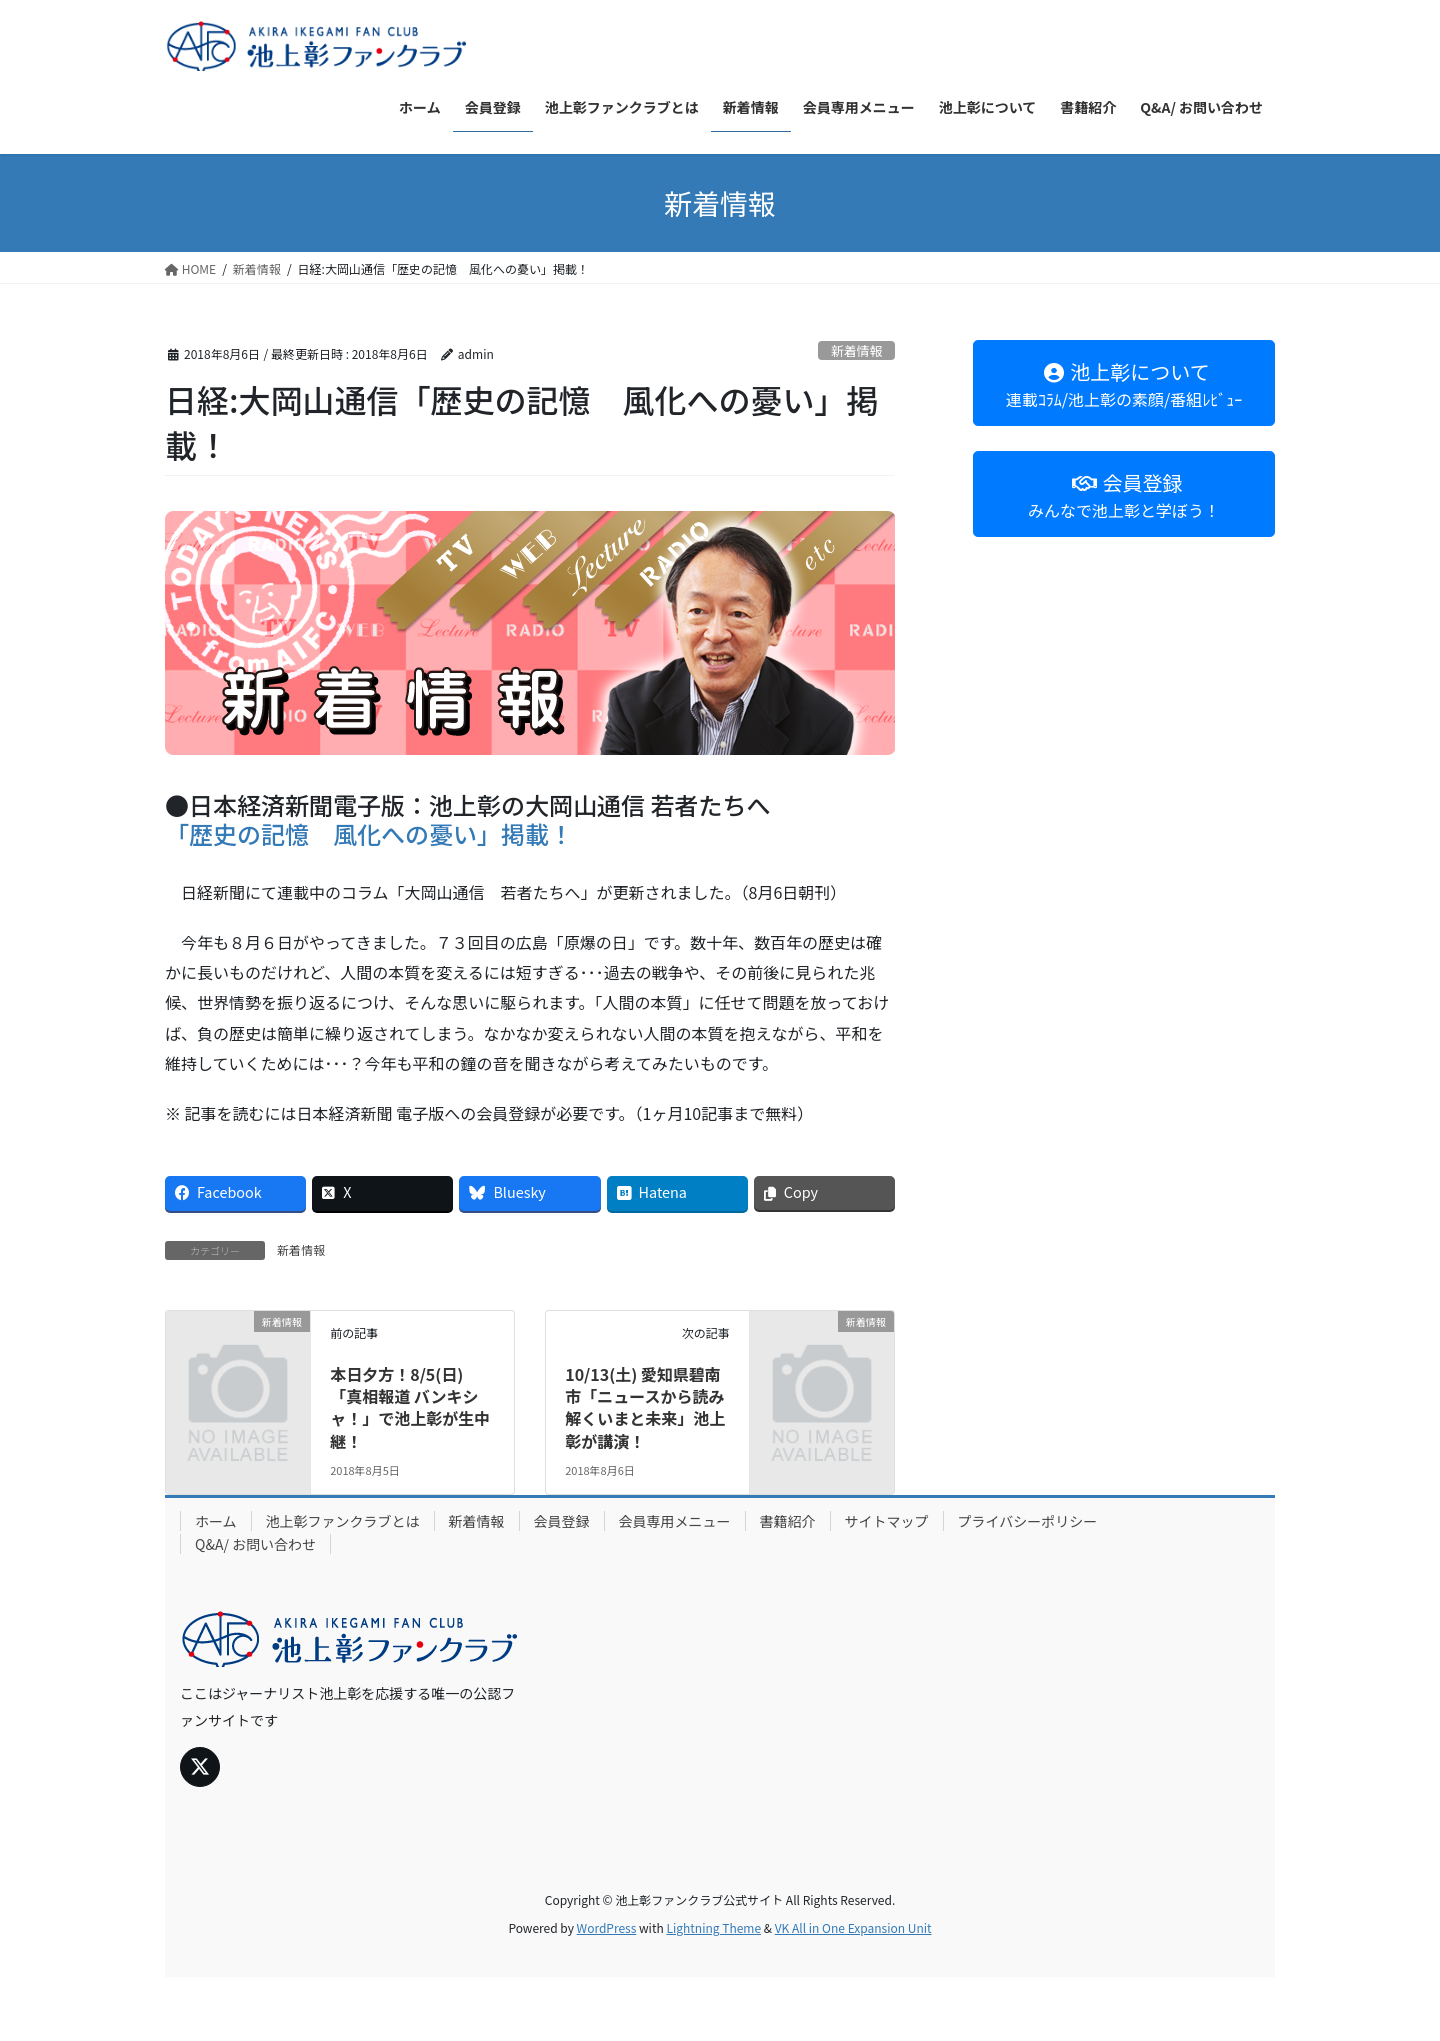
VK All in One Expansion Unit (853, 1927)
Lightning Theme (713, 1927)
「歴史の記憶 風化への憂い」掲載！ (369, 833)
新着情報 (856, 350)
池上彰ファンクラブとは (343, 1521)
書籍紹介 (788, 1521)
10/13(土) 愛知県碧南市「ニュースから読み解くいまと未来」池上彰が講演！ (645, 1407)
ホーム (216, 1521)
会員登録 (562, 1521)
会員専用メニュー (675, 1521)
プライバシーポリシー (1028, 1521)
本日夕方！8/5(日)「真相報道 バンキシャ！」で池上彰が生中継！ (410, 1407)
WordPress (607, 1927)
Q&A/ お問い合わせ (255, 1544)
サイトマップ (887, 1521)
